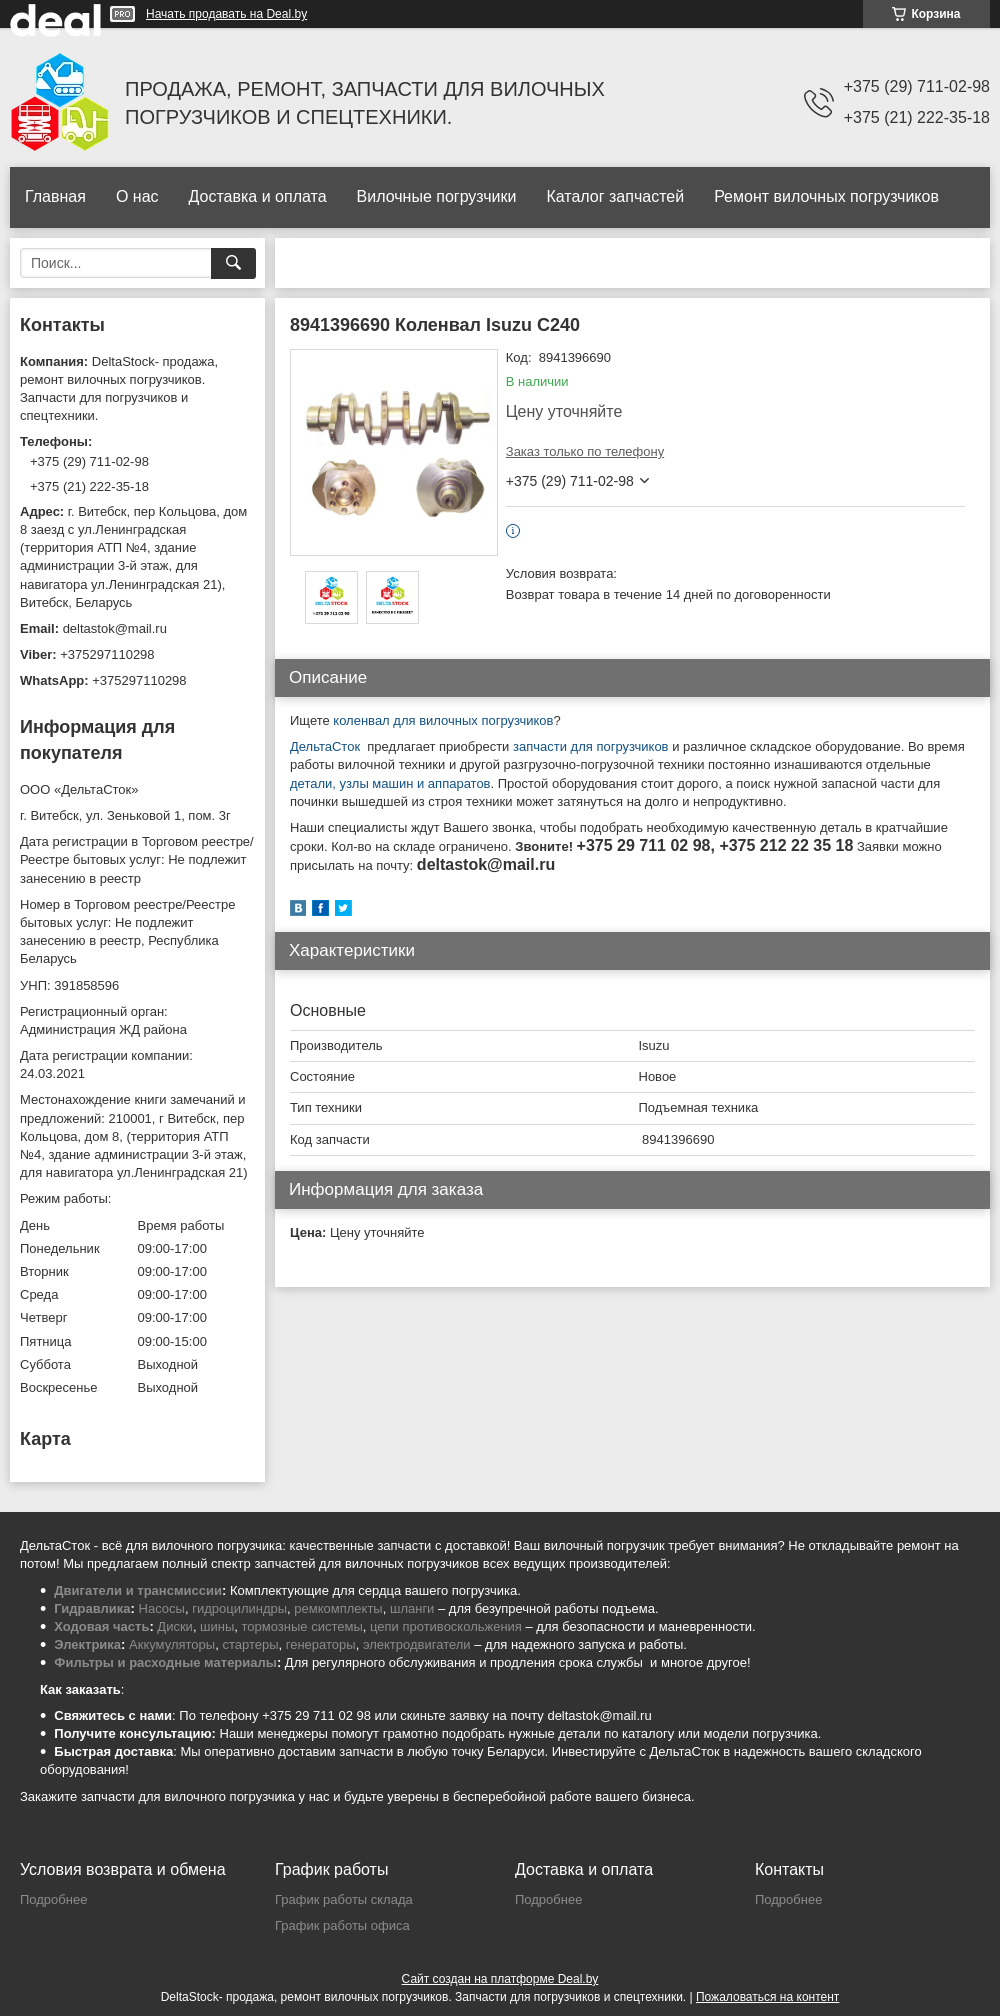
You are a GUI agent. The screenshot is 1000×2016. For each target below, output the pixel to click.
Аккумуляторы (172, 1644)
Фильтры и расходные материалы (165, 1662)
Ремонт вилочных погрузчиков (826, 196)
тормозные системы (302, 1626)
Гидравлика (92, 1608)
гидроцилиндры (239, 1608)
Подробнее (53, 1899)
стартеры (250, 1644)
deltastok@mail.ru (115, 628)
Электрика (87, 1644)
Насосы (162, 1608)
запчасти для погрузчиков (588, 746)
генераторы (321, 1644)
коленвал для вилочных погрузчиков (443, 720)
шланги (412, 1608)
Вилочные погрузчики (437, 196)
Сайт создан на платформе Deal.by (500, 1979)
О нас (137, 196)
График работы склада (344, 1899)
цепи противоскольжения (446, 1626)
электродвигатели (417, 1644)
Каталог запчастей (615, 196)
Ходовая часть (101, 1626)
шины (217, 1626)
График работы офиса (342, 1925)
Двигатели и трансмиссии (138, 1590)
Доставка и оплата (258, 196)
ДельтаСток (325, 746)
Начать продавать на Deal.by (226, 14)
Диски (175, 1626)
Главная (55, 196)
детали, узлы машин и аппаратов (390, 783)
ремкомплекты (338, 1608)
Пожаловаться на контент (767, 1997)
